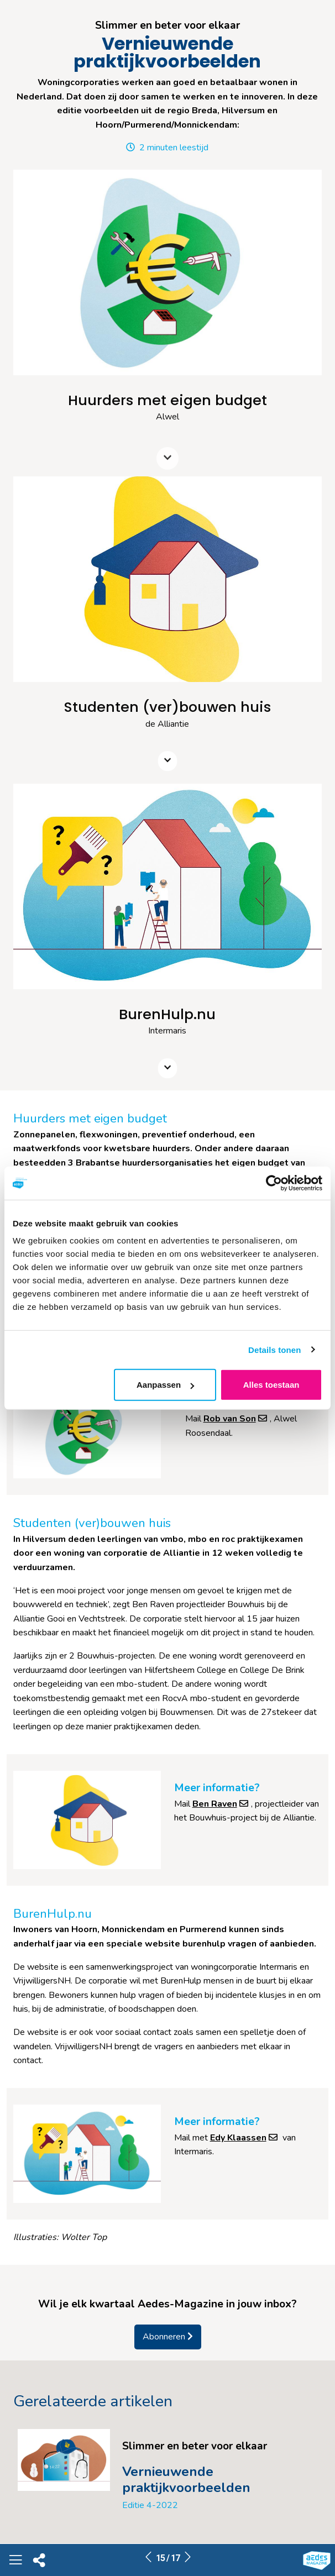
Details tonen (274, 1349)
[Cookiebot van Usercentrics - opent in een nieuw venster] (274, 1182)
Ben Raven (222, 1804)
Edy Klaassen (245, 2138)
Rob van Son (236, 1419)
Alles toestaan (271, 1384)
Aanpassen (165, 1384)
